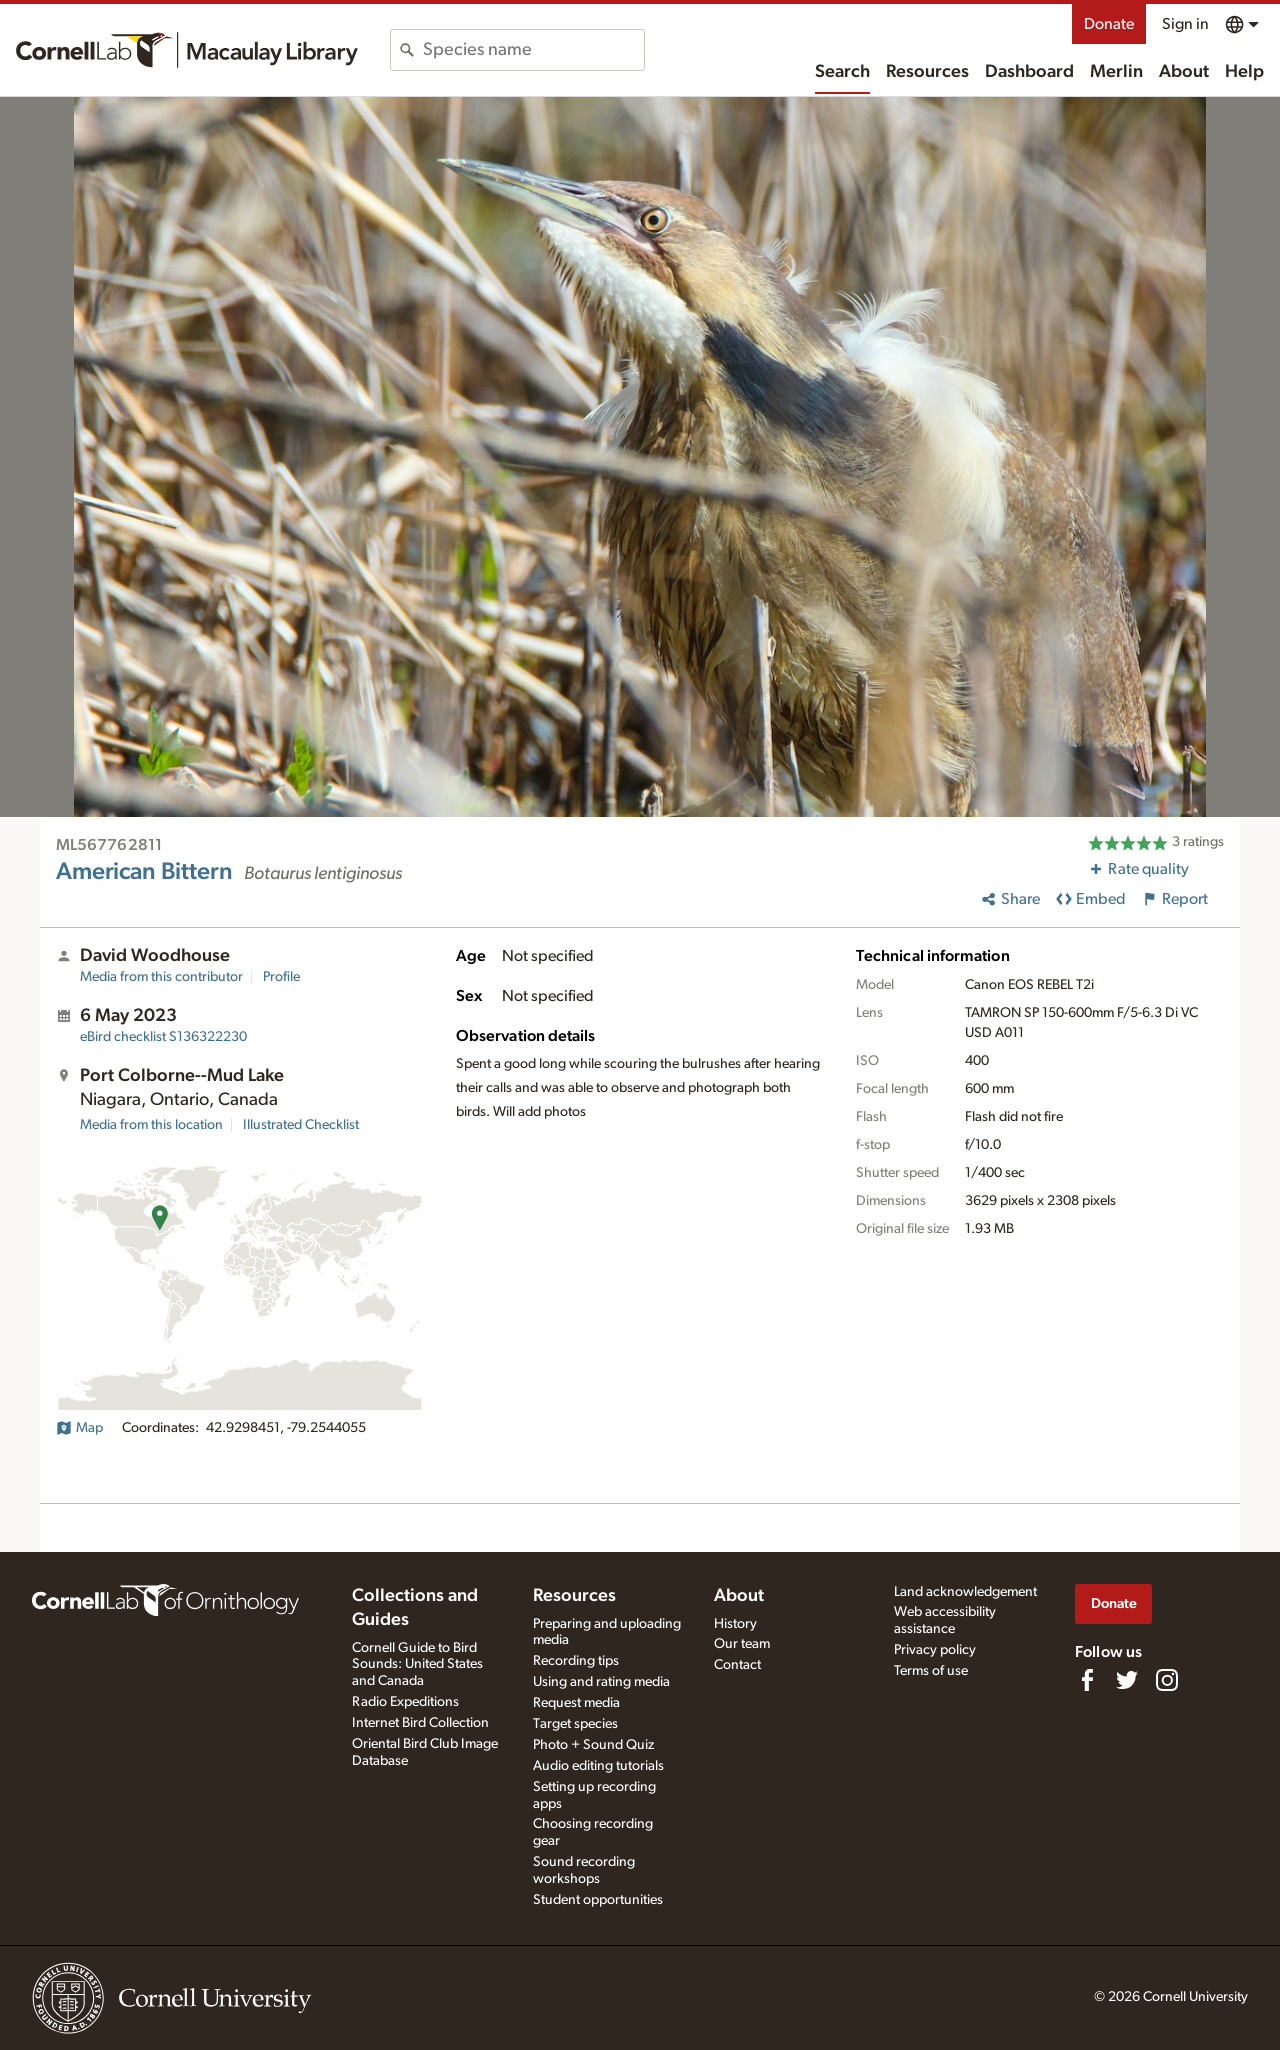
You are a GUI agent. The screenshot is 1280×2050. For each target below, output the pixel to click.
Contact (737, 1665)
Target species (575, 1724)
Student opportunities (598, 1900)
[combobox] (533, 50)
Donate (1109, 24)
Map (79, 1428)
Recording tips (576, 1661)
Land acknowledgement (965, 1592)
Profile (281, 977)
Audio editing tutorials (598, 1766)
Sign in (1185, 24)
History (735, 1624)
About (1184, 72)
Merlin (1116, 72)
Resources (927, 72)
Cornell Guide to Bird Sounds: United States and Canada (417, 1665)
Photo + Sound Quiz (593, 1745)
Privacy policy (935, 1650)
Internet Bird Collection (420, 1723)
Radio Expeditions (405, 1702)
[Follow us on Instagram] (1167, 1680)
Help (1244, 72)
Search (842, 72)
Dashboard (1029, 72)
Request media (576, 1703)
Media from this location (151, 1125)
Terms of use (931, 1671)
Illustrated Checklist (301, 1125)
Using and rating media (601, 1682)
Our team (742, 1644)
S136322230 (163, 1037)
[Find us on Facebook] (1087, 1680)
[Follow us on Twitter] (1127, 1680)
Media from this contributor (161, 977)
